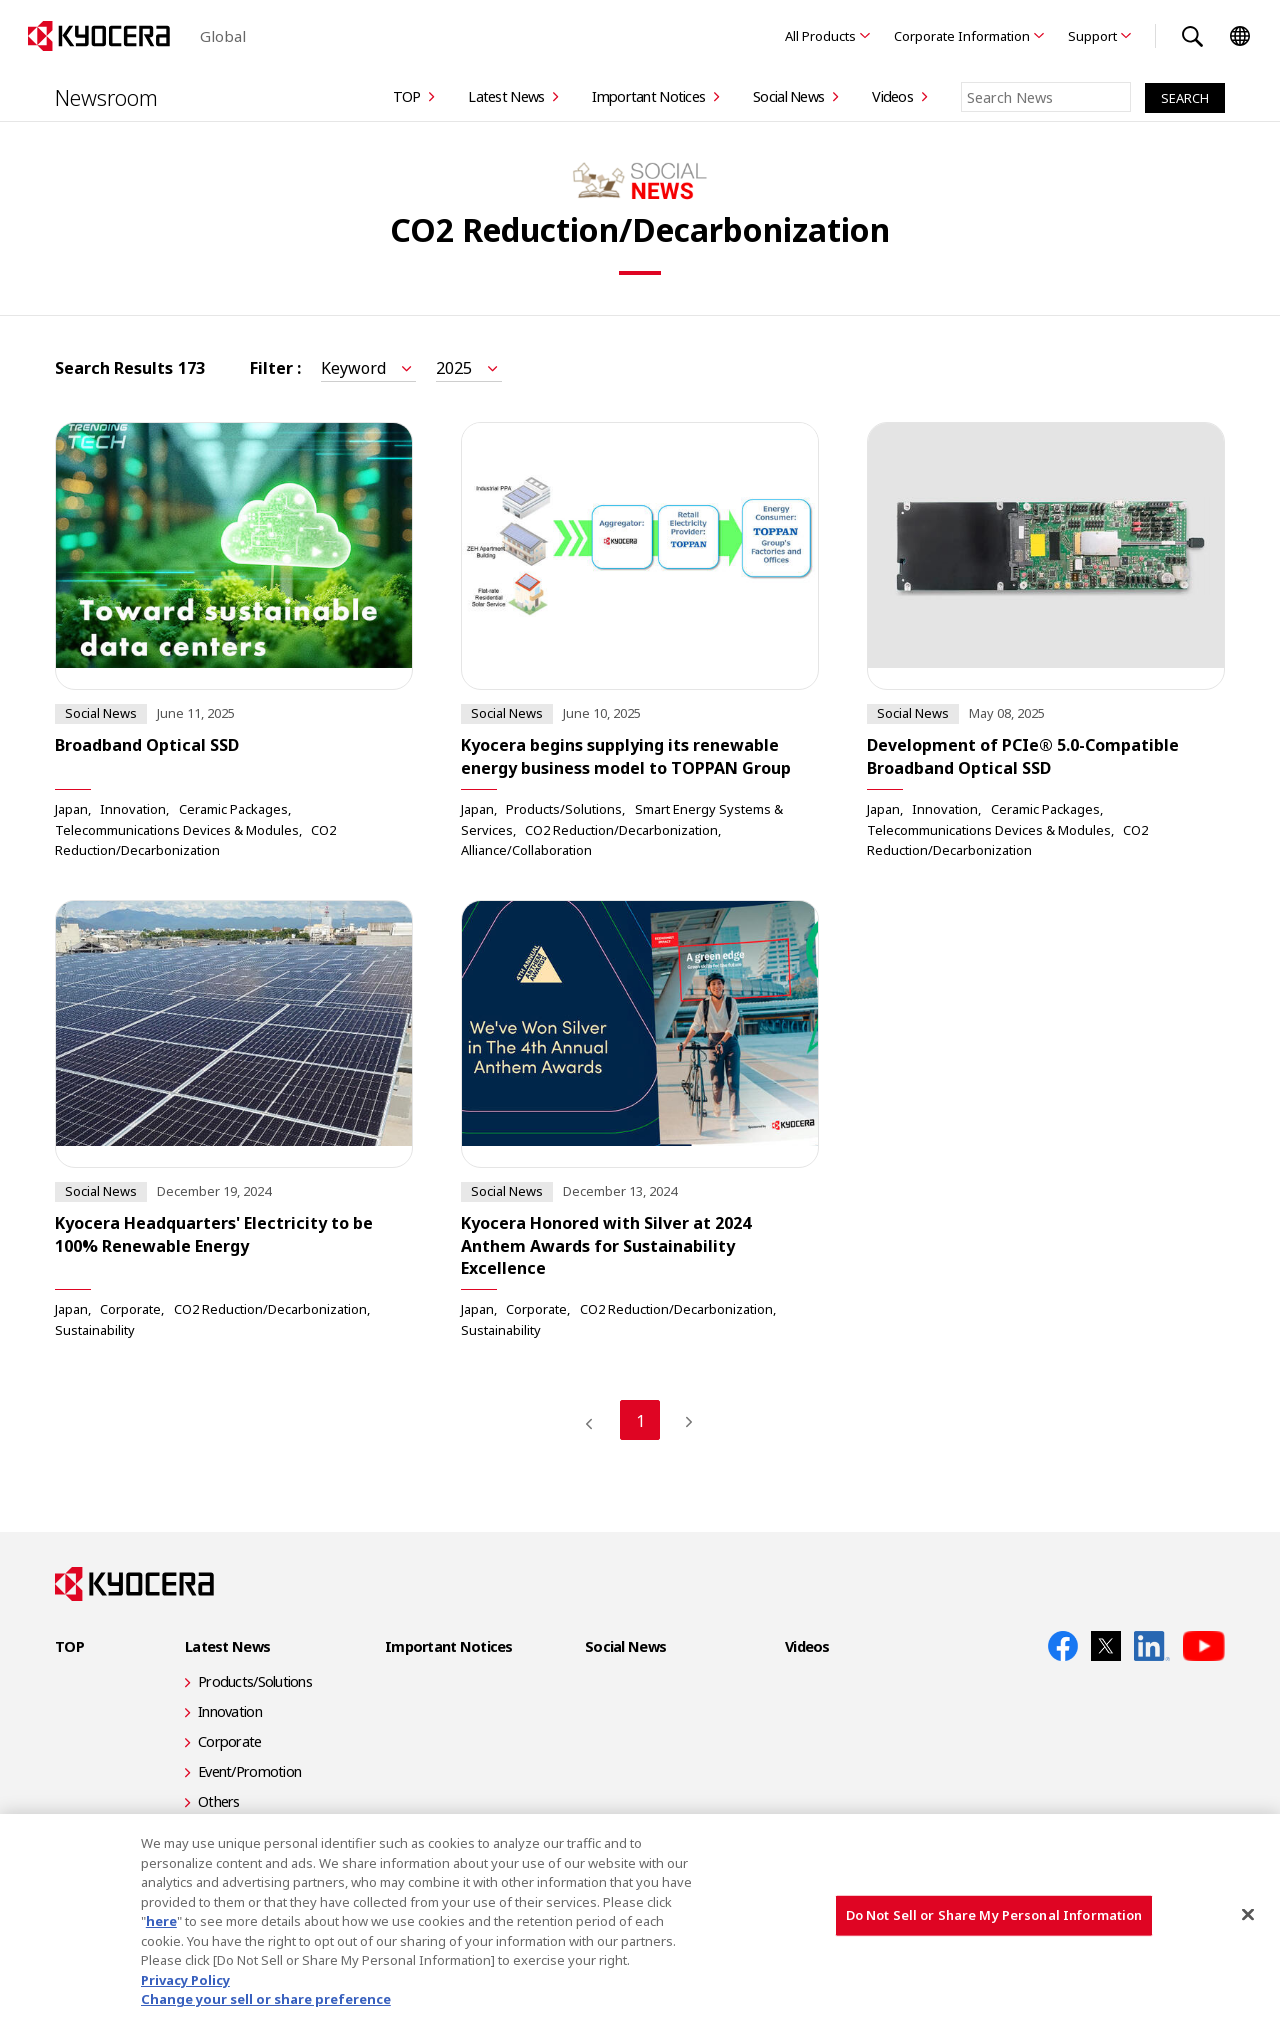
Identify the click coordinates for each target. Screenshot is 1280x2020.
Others (219, 1801)
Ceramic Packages (233, 809)
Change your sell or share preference (266, 1999)
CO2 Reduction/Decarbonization (621, 829)
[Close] (1248, 1915)
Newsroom (107, 97)
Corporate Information (962, 36)
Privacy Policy (185, 1980)
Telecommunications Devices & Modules (177, 829)
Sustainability (95, 1329)
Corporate (130, 1309)
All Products (820, 36)
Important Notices (648, 96)
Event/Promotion (249, 1771)
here (161, 1921)
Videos (892, 96)
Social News (788, 96)
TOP (407, 96)
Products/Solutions (564, 809)
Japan (71, 809)
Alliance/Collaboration (526, 850)
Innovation (133, 809)
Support (1092, 36)
